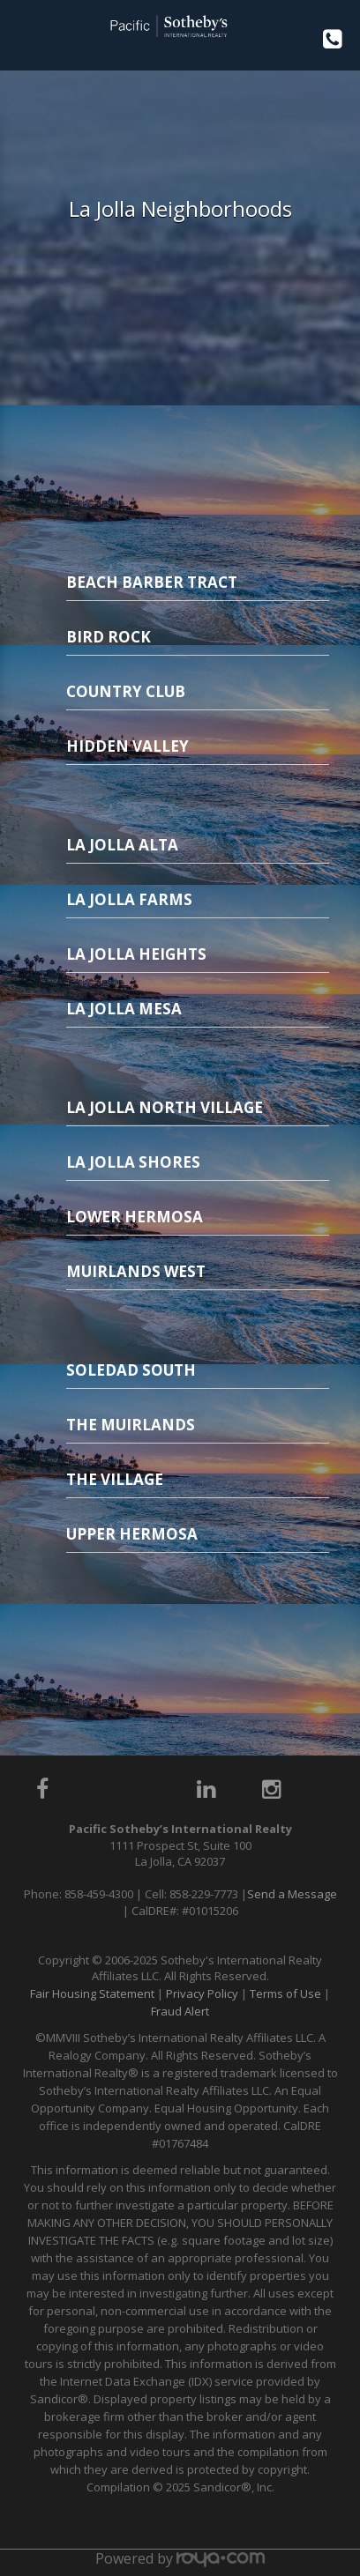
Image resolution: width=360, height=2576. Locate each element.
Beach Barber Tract (151, 582)
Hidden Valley (127, 746)
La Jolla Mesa (124, 1008)
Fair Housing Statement (92, 1993)
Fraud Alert (180, 2011)
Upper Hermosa (132, 1534)
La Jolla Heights (136, 954)
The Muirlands (130, 1424)
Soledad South (131, 1370)
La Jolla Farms (129, 899)
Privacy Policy (202, 1993)
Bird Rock (108, 637)
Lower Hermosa (134, 1216)
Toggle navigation (20, 34)
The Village (114, 1479)
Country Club (125, 691)
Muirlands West (136, 1271)
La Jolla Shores (133, 1162)
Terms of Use (285, 1993)
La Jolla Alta (122, 845)
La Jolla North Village (164, 1107)
